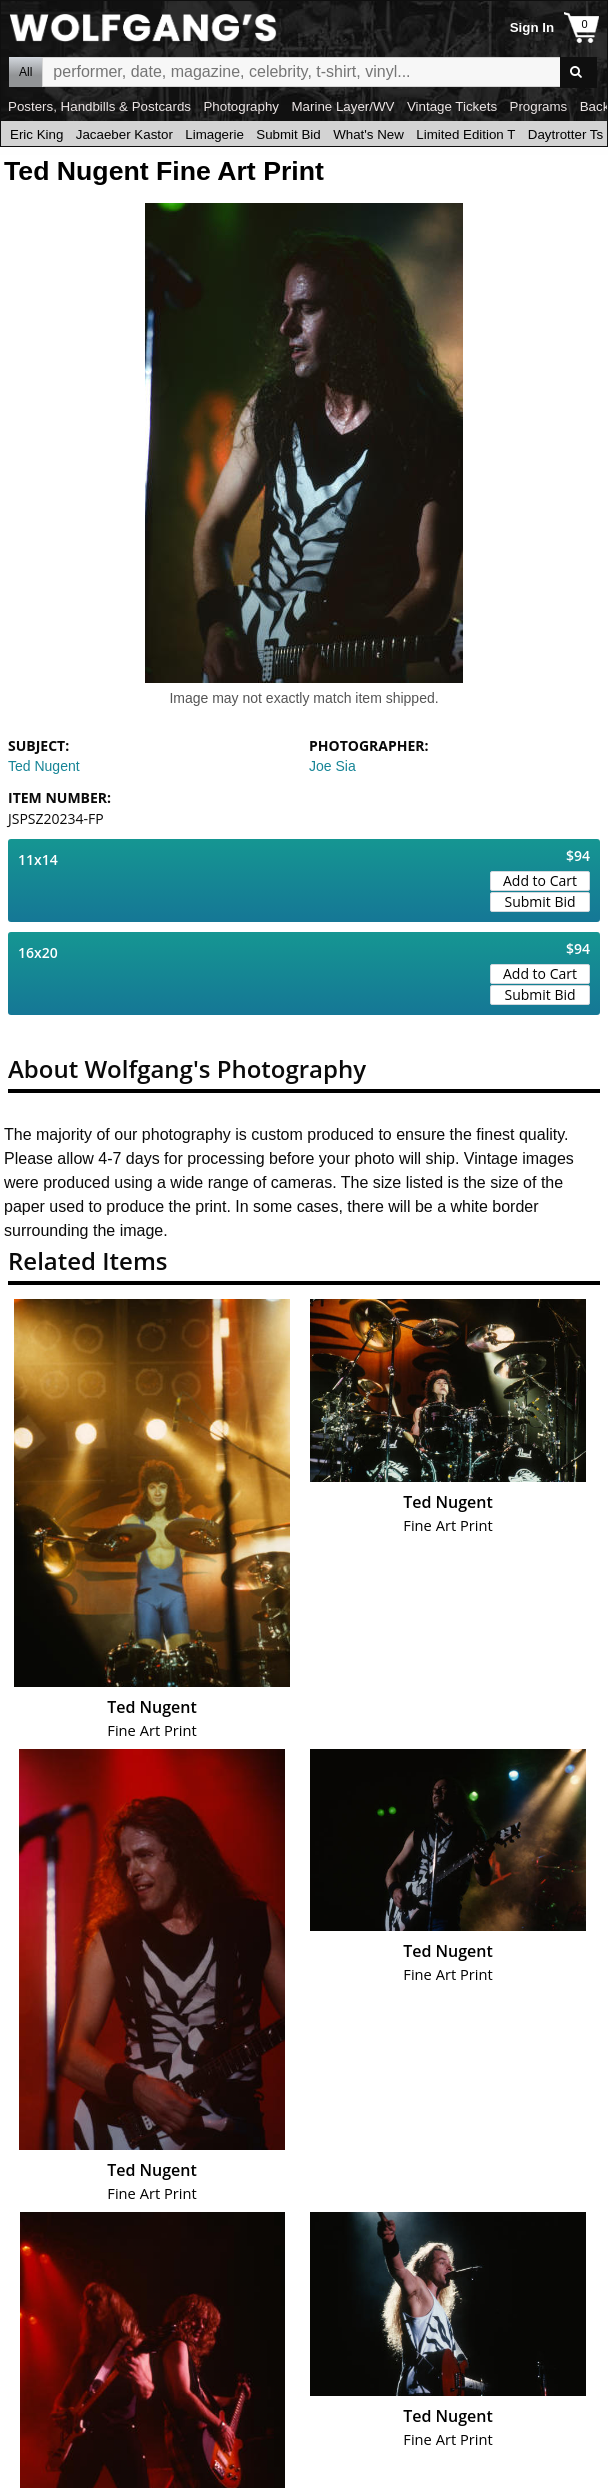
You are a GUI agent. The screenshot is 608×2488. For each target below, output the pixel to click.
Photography (241, 106)
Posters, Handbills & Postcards (99, 106)
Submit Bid (288, 134)
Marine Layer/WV (342, 106)
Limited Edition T (465, 134)
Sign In (532, 27)
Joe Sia (332, 766)
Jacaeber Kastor (124, 134)
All (25, 72)
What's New (368, 134)
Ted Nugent (44, 766)
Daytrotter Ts (565, 134)
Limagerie (214, 134)
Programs (539, 106)
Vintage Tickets (452, 106)
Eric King (36, 134)
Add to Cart (540, 880)
